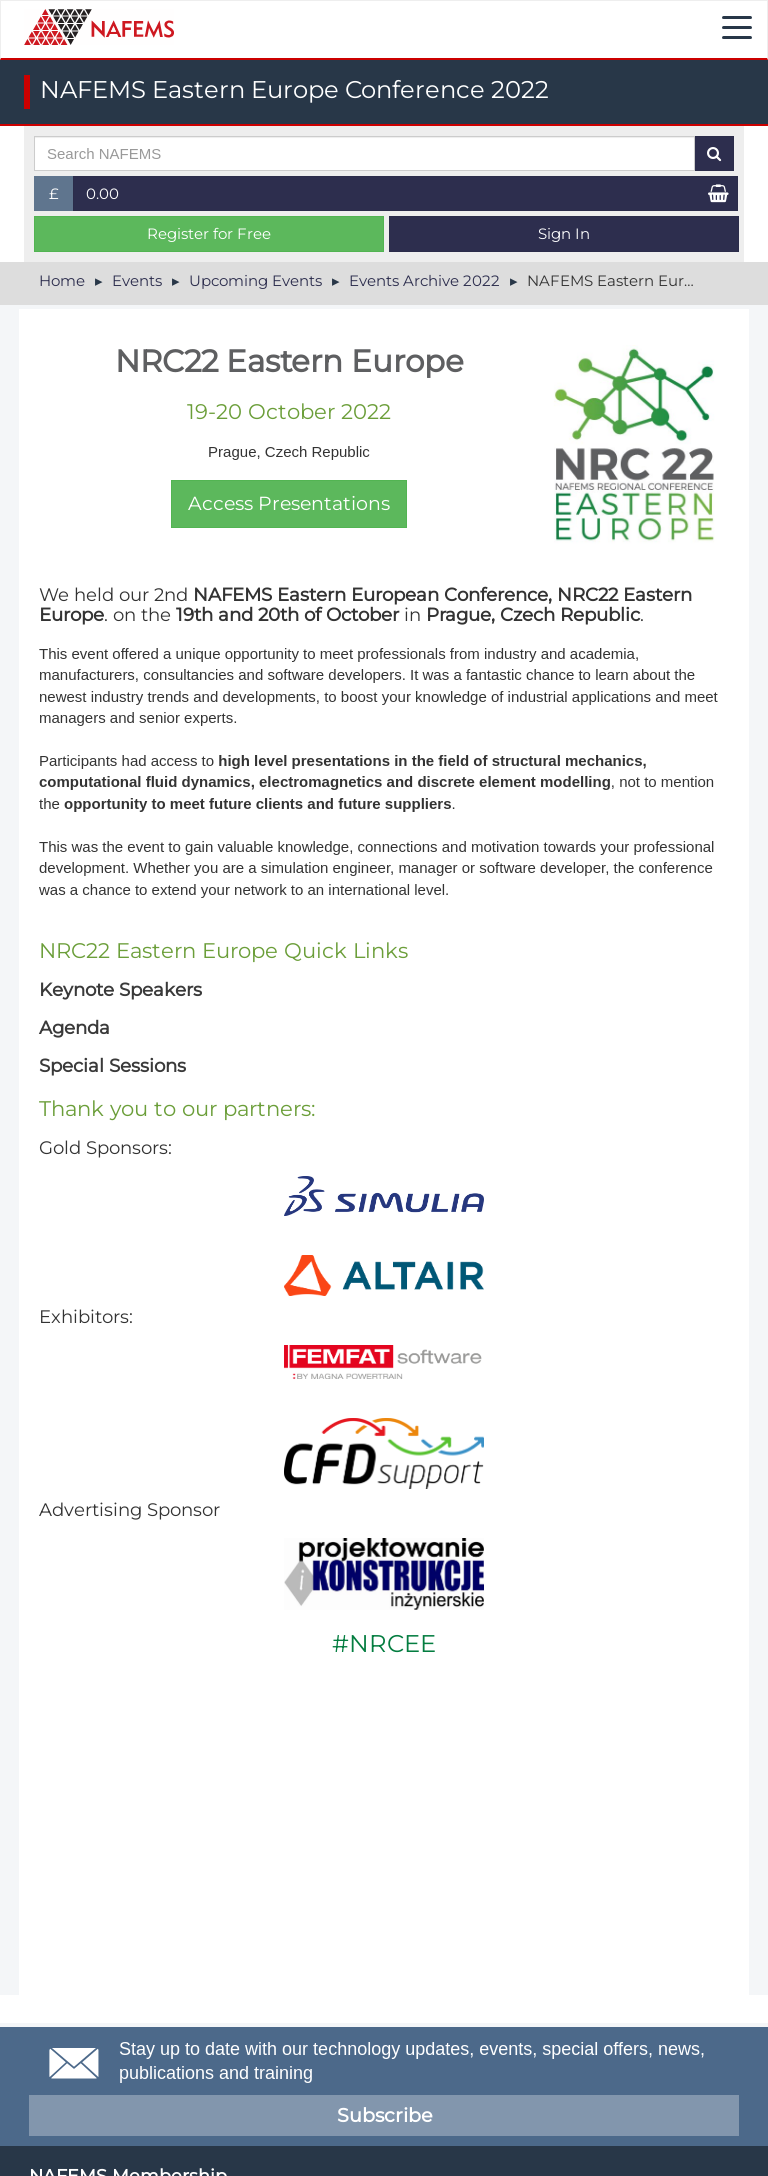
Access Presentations (289, 503)
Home (62, 280)
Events (137, 280)
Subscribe (384, 2115)
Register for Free (209, 233)
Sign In (564, 233)
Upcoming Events (255, 280)
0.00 (102, 193)
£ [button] (61, 197)
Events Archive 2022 (424, 280)
